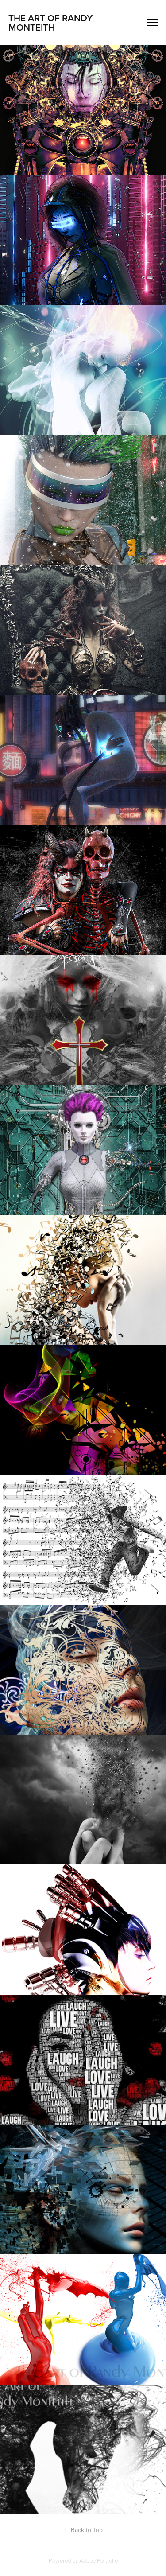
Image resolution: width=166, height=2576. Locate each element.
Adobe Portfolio (98, 2560)
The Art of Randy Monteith (51, 22)
